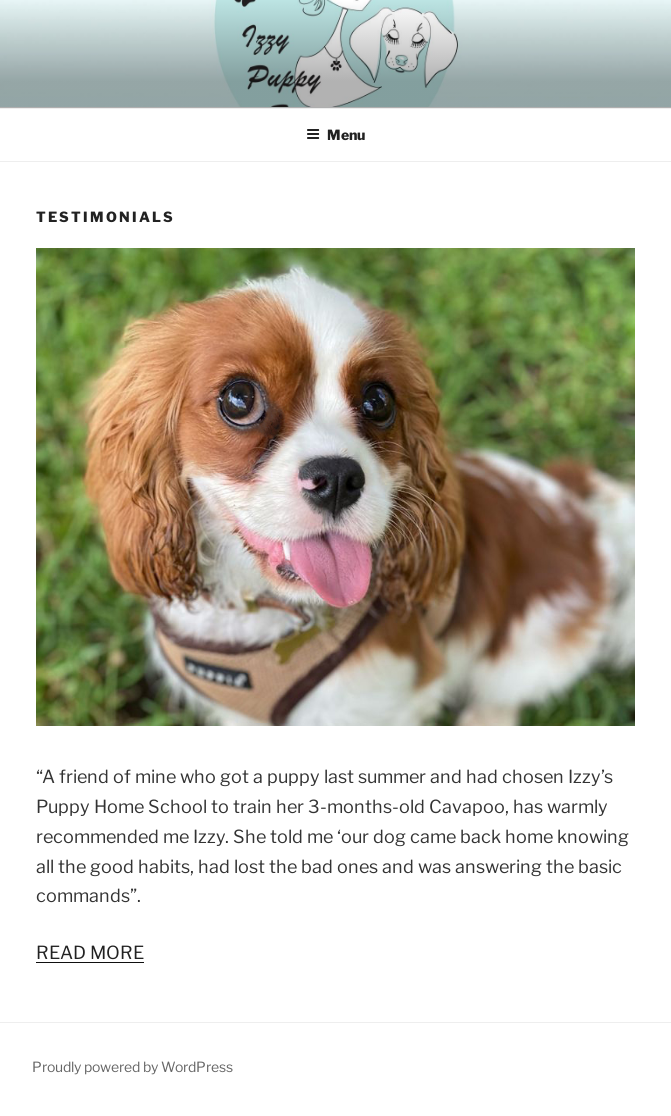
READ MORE (90, 952)
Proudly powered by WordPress (132, 1066)
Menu (335, 134)
